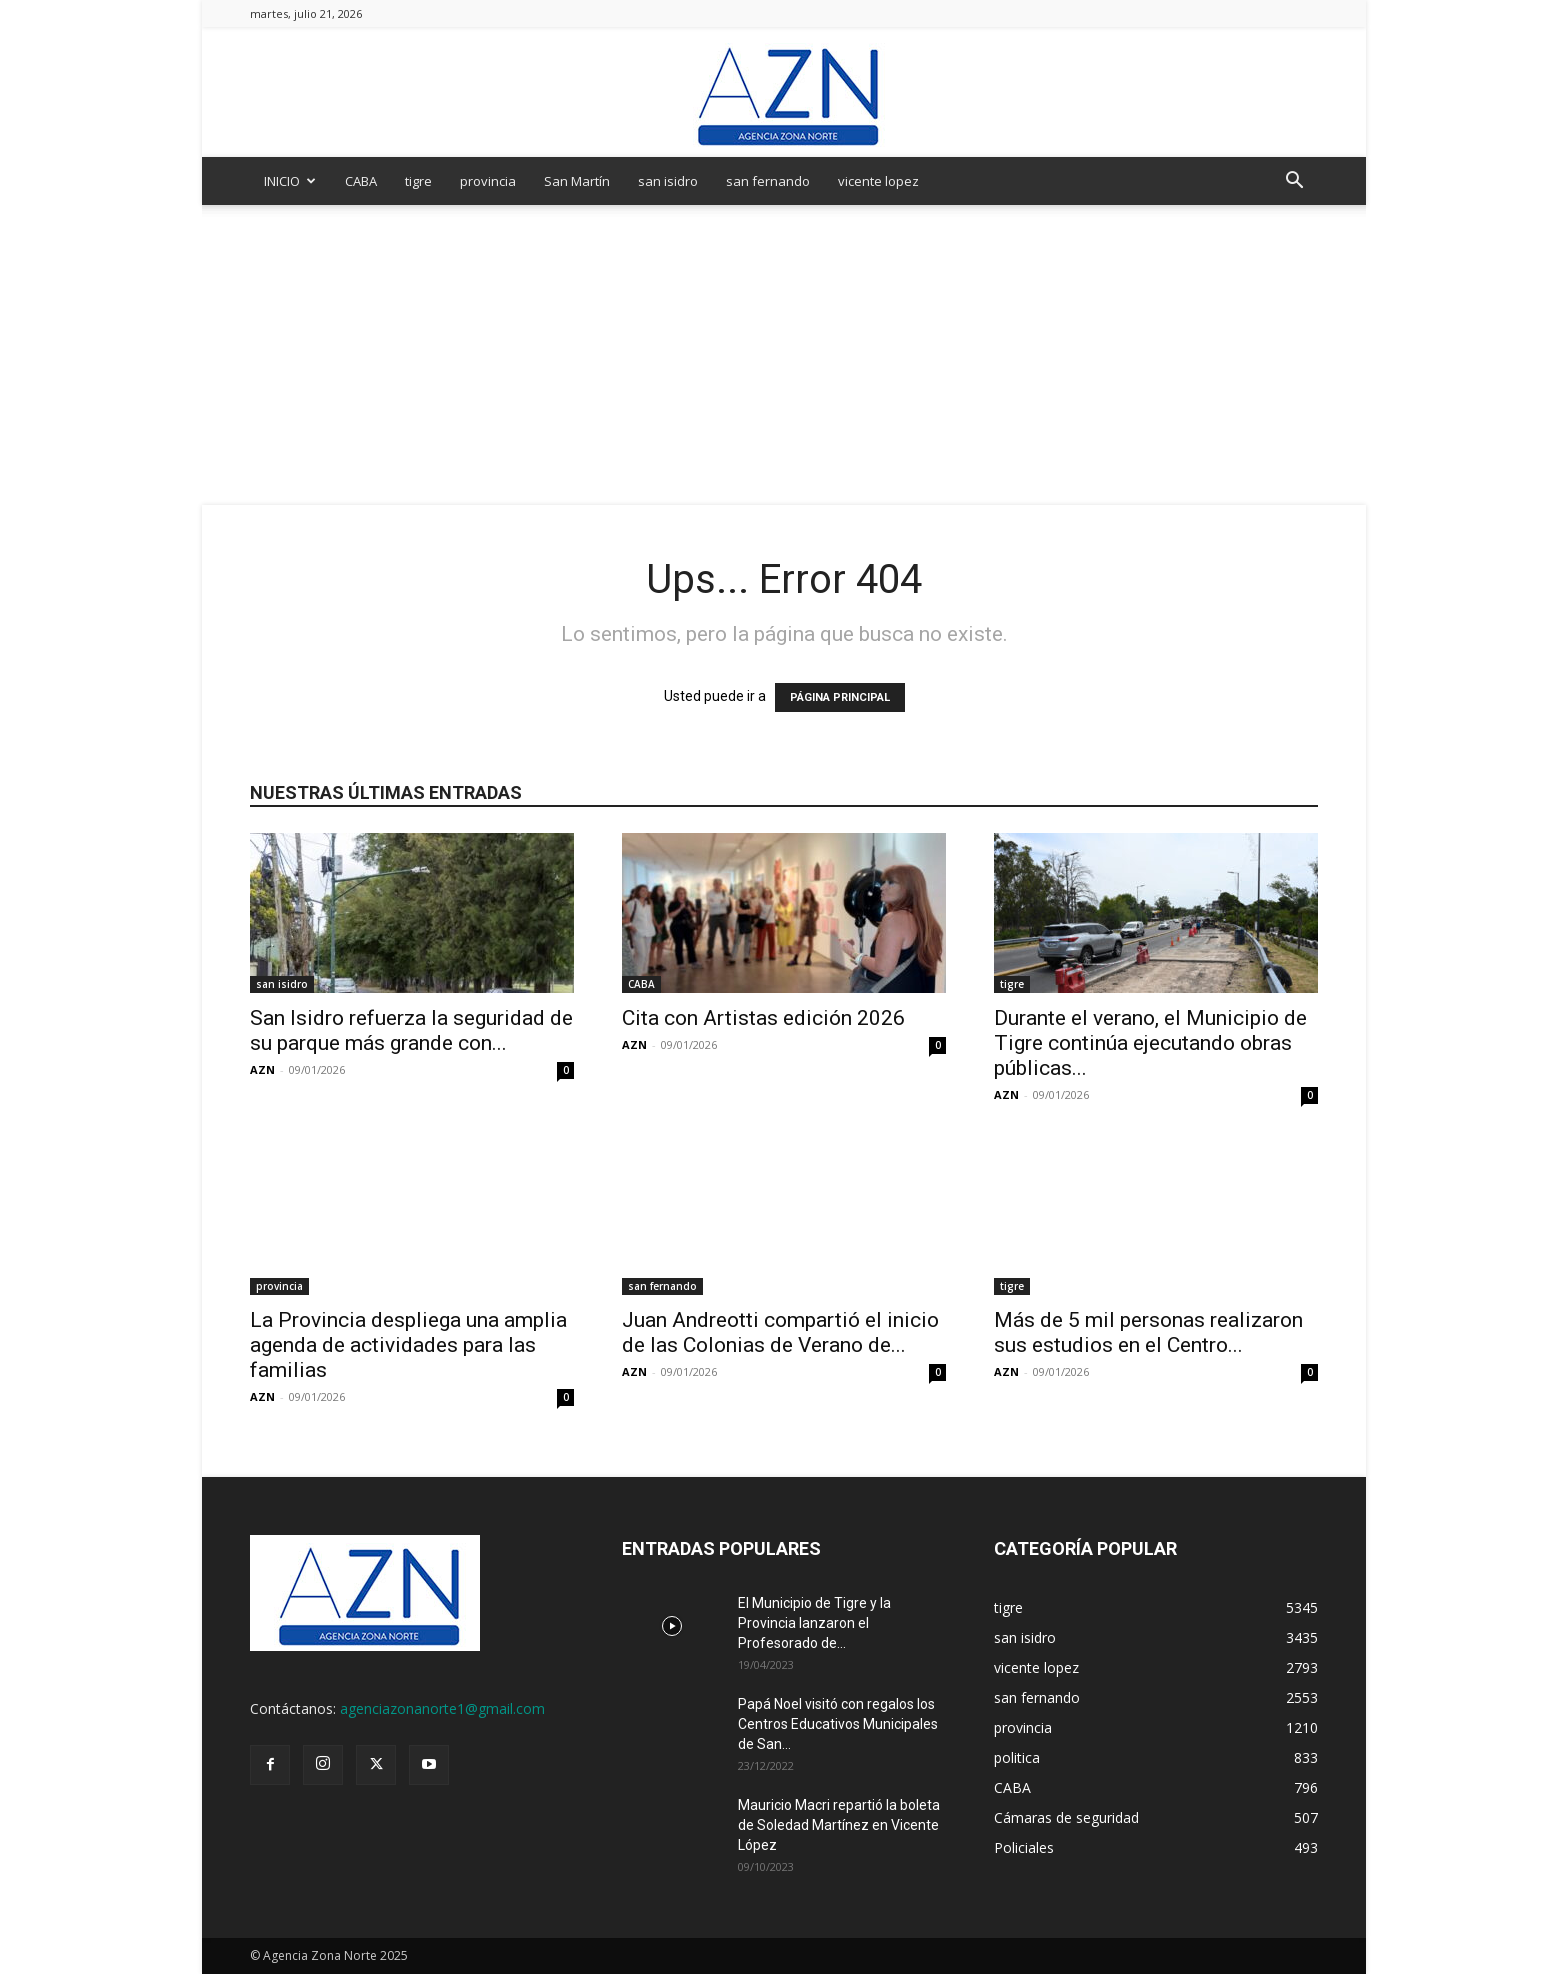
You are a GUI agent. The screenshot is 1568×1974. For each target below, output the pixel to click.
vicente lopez (878, 181)
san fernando (768, 181)
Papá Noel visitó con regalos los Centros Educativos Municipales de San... (838, 1724)
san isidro (668, 181)
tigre (418, 181)
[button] (1294, 182)
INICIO (290, 181)
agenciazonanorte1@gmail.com (442, 1708)
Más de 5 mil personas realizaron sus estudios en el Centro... (1148, 1332)
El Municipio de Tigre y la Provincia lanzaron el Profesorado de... (814, 1623)
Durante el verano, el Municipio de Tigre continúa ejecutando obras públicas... (1150, 1043)
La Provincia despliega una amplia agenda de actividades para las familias (408, 1345)
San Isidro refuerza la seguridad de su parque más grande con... (411, 1030)
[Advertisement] (784, 355)
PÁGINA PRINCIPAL (840, 697)
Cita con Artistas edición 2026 (763, 1018)
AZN (262, 1069)
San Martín (577, 181)
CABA (361, 181)
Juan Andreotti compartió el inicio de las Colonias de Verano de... (780, 1332)
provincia (488, 181)
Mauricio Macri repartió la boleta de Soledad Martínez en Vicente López (839, 1825)
